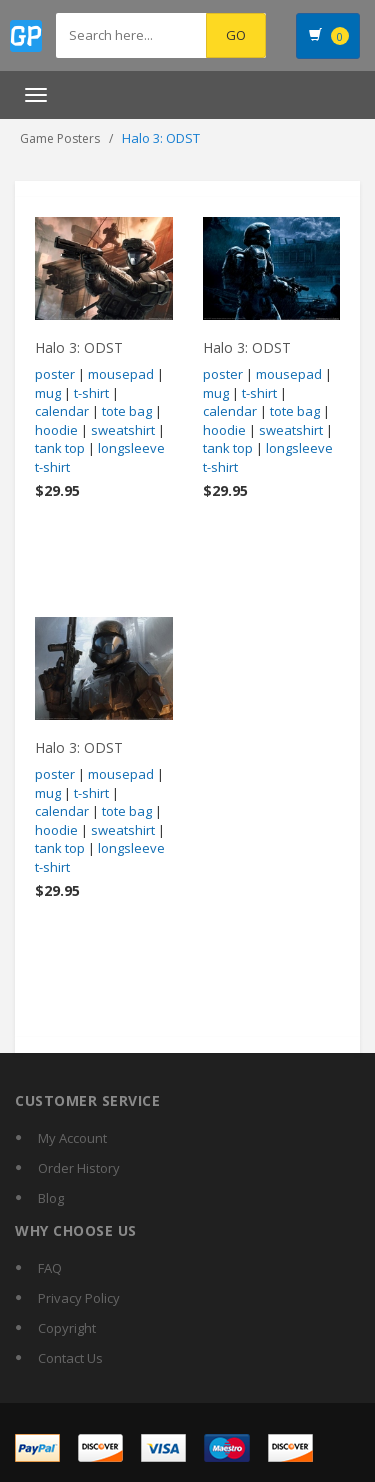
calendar (62, 411)
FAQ (50, 1268)
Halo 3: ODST (79, 347)
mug (48, 393)
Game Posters (60, 138)
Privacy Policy (79, 1298)
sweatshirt (123, 430)
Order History (79, 1168)
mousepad (121, 374)
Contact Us (70, 1358)
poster (55, 374)
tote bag (127, 411)
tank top (60, 448)
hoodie (56, 430)
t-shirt (91, 393)
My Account (72, 1138)
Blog (51, 1198)
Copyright (67, 1328)
